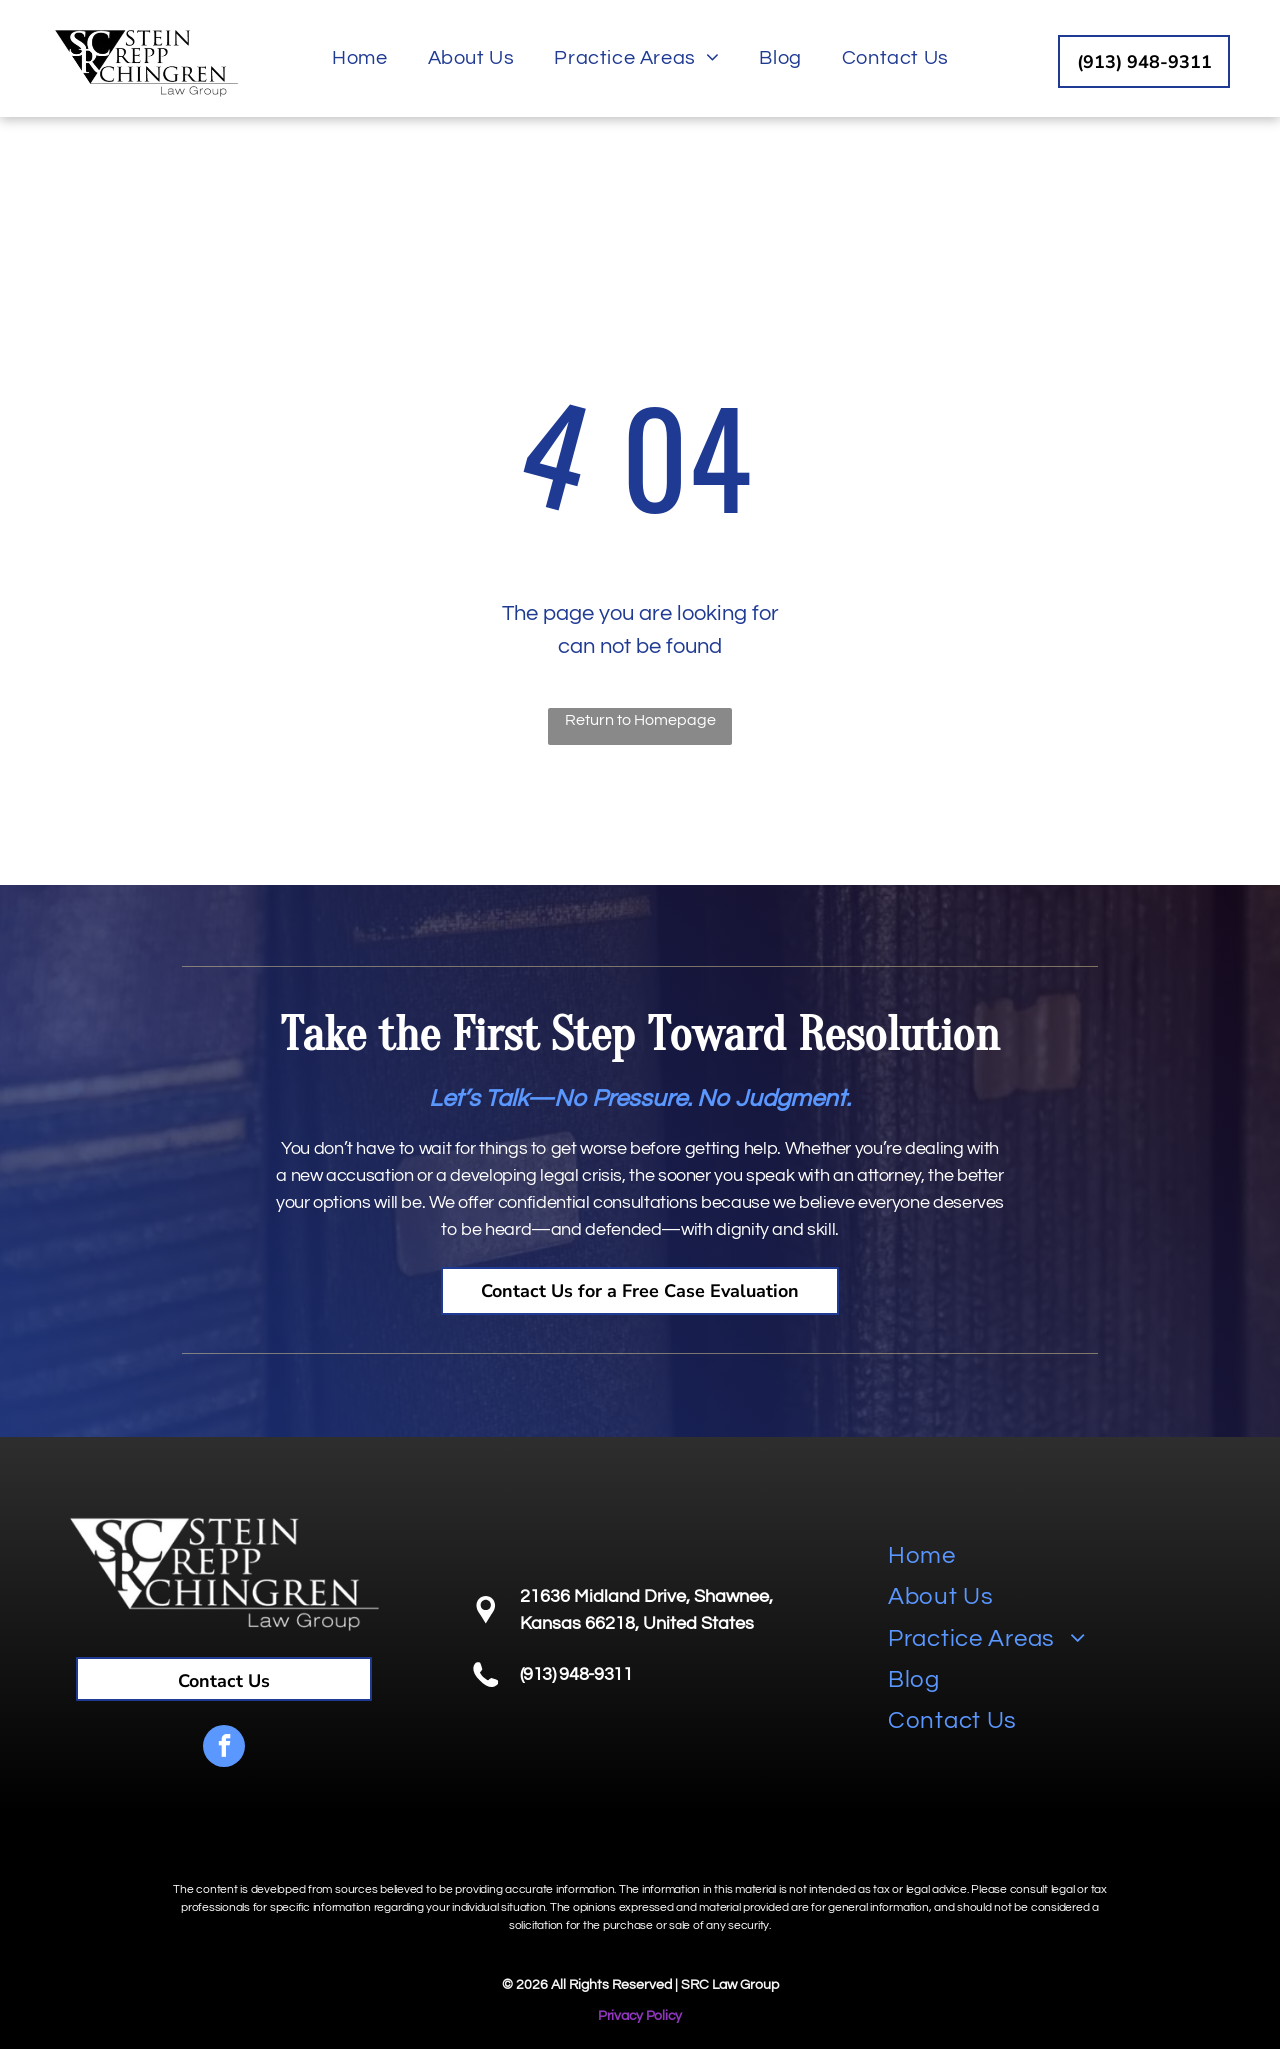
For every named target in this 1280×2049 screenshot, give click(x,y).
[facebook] (224, 1748)
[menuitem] (359, 58)
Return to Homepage (640, 720)
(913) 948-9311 (576, 1674)
